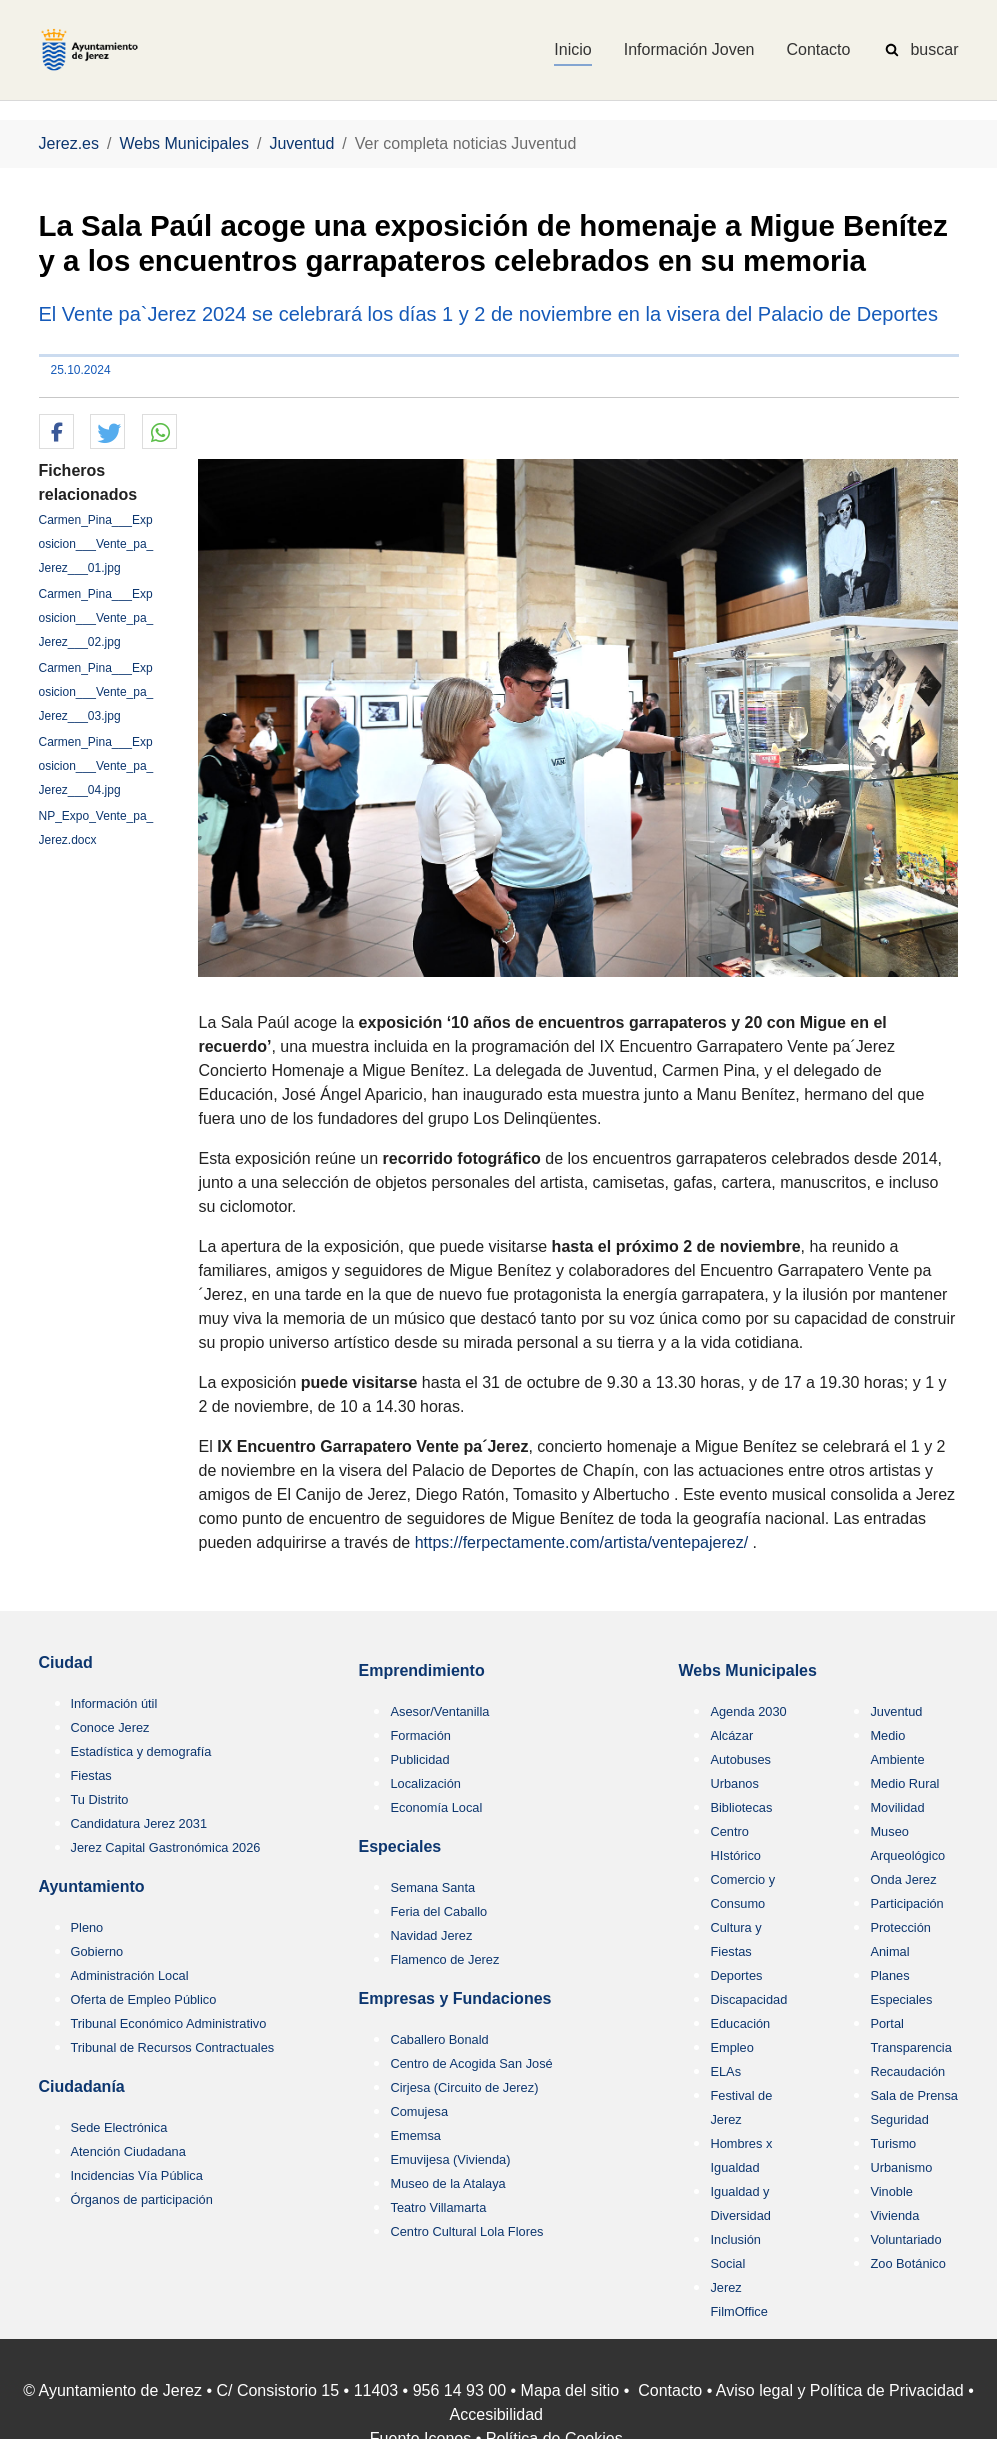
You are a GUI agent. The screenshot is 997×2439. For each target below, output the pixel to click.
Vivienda (894, 2215)
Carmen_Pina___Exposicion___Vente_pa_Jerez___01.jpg (96, 544)
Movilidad (897, 1807)
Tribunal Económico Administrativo (169, 2023)
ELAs (725, 2071)
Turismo (893, 2143)
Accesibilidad (496, 2414)
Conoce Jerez (110, 1727)
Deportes (736, 1975)
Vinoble (891, 2191)
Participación (906, 1903)
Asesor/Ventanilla (439, 1711)
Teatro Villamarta (438, 2207)
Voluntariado (905, 2239)
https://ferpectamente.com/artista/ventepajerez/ (582, 1542)
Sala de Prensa (914, 2095)
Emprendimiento (421, 1670)
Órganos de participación (142, 2199)
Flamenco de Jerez (444, 1959)
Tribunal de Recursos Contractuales (173, 2047)
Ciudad (66, 1662)
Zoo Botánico (907, 2263)
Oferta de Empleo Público (144, 1999)
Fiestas (91, 1775)
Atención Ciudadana (128, 2151)
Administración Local (130, 1975)
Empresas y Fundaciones (454, 1998)
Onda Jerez (903, 1879)
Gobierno (97, 1951)
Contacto (670, 2390)
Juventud (896, 1711)
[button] (56, 432)
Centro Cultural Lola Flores (466, 2231)
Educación (740, 2023)
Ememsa (415, 2135)
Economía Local (436, 1807)
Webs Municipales (747, 1670)
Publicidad (419, 1759)
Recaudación (907, 2071)
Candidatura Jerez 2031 (139, 1823)
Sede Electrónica (119, 2127)
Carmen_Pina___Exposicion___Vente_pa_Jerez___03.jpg (96, 692)
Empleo (731, 2047)
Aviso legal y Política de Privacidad (840, 2390)
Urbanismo (901, 2167)
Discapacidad (748, 1999)
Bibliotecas (741, 1807)
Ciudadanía (82, 2086)
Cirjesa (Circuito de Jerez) (464, 2087)
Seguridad (899, 2119)
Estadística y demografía (141, 1751)
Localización (425, 1783)
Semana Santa (432, 1887)
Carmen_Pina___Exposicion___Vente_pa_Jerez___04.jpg (96, 766)
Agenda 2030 (748, 1711)
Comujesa (419, 2111)
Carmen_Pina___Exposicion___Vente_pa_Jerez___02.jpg (96, 618)
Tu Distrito (100, 1799)
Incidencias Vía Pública (137, 2175)
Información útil (114, 1703)
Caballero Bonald (439, 2039)
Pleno (87, 1927)
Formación (420, 1735)
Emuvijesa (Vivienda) (450, 2159)
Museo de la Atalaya (447, 2183)
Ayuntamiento (92, 1886)
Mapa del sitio (570, 2390)
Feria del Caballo (438, 1911)
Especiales (399, 1846)
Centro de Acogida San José (471, 2063)
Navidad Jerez (431, 1935)
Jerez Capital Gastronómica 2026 (166, 1847)
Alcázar (731, 1735)
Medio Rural (904, 1783)
